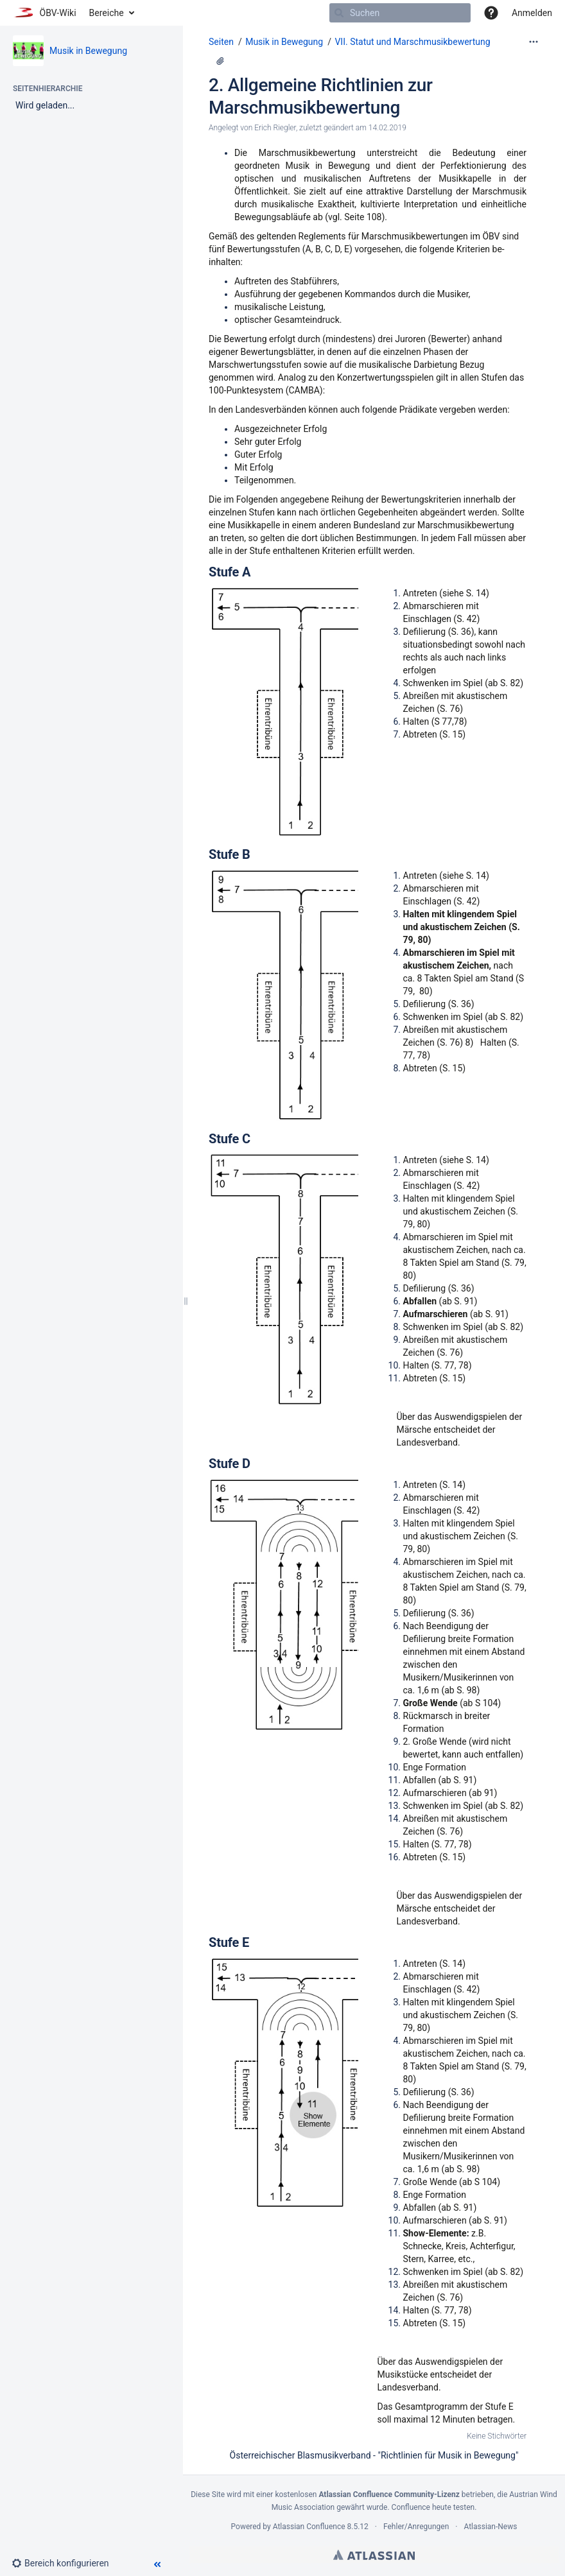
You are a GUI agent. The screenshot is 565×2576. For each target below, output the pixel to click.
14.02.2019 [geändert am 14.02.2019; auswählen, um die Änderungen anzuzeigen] (387, 127)
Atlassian (374, 2554)
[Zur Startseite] (44, 13)
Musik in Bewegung (88, 51)
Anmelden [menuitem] (532, 13)
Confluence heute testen (433, 2507)
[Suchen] (339, 13)
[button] (491, 13)
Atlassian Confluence (309, 2526)
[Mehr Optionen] (533, 41)
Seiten (221, 42)
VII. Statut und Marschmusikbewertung (412, 42)
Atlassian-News (490, 2526)
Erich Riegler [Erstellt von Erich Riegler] (275, 127)
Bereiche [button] (106, 13)
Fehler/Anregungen (416, 2526)
